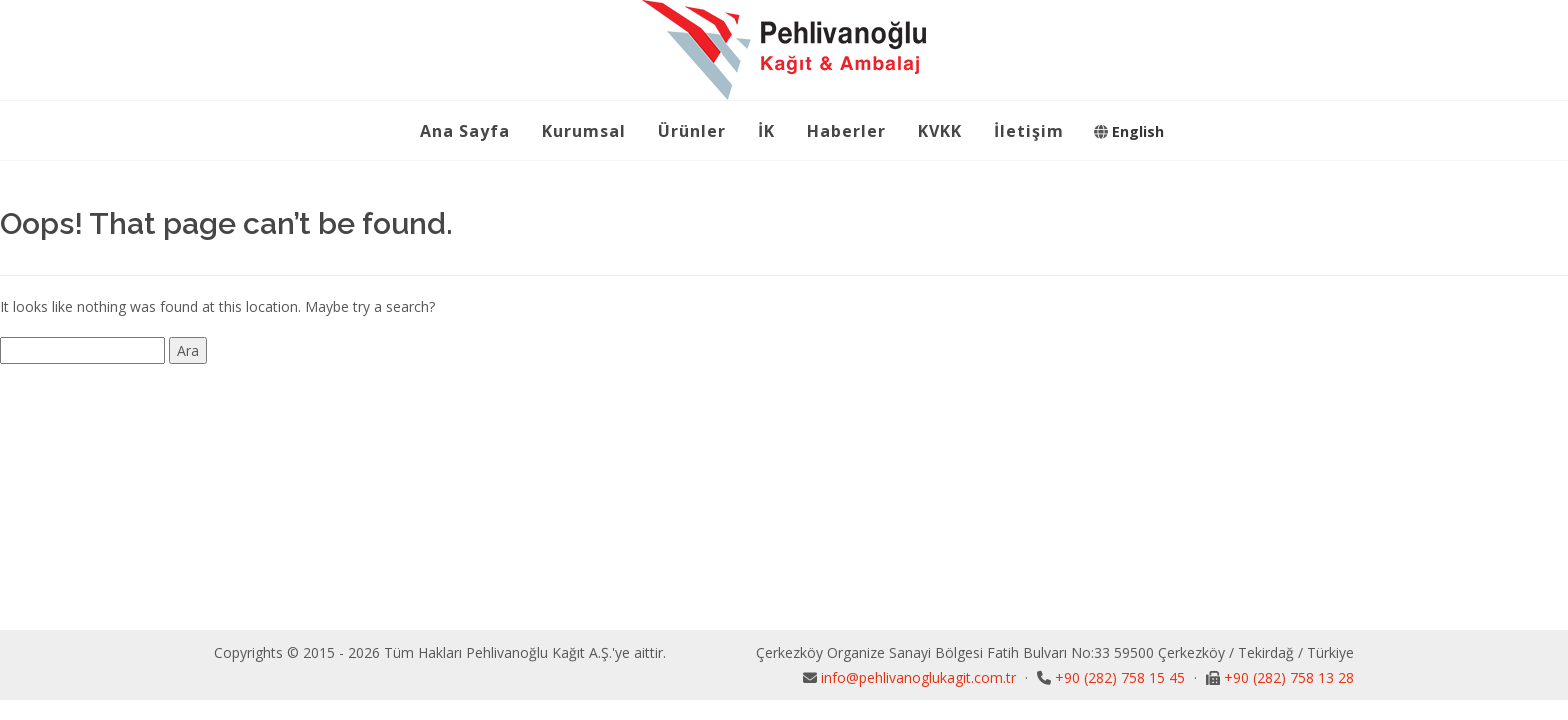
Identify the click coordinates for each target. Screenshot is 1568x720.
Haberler (846, 131)
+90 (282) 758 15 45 (1122, 677)
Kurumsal (584, 131)
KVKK (940, 131)
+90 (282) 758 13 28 (1289, 677)
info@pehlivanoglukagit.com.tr (920, 677)
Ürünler (692, 131)
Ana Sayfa (465, 131)
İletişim (1029, 131)
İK (766, 131)
